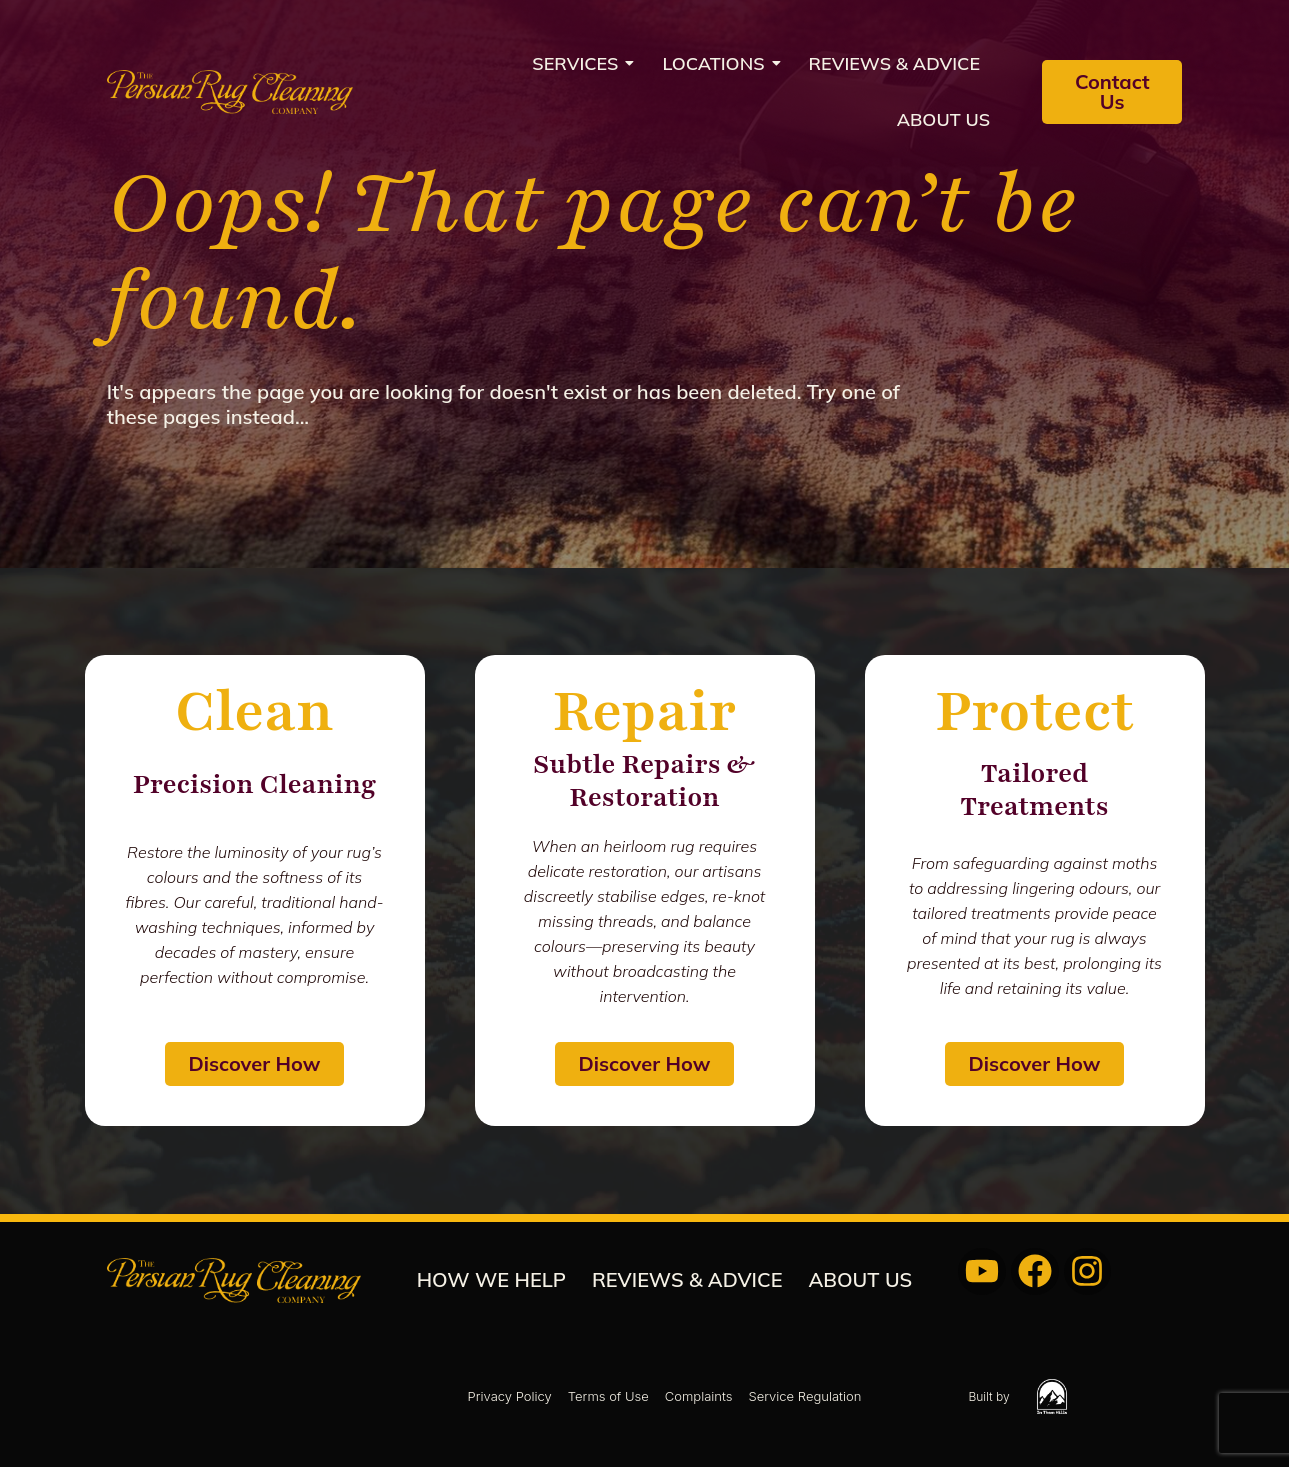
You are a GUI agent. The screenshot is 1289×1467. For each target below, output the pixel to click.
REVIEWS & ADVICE (895, 63)
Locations (719, 63)
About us (943, 119)
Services (581, 63)
